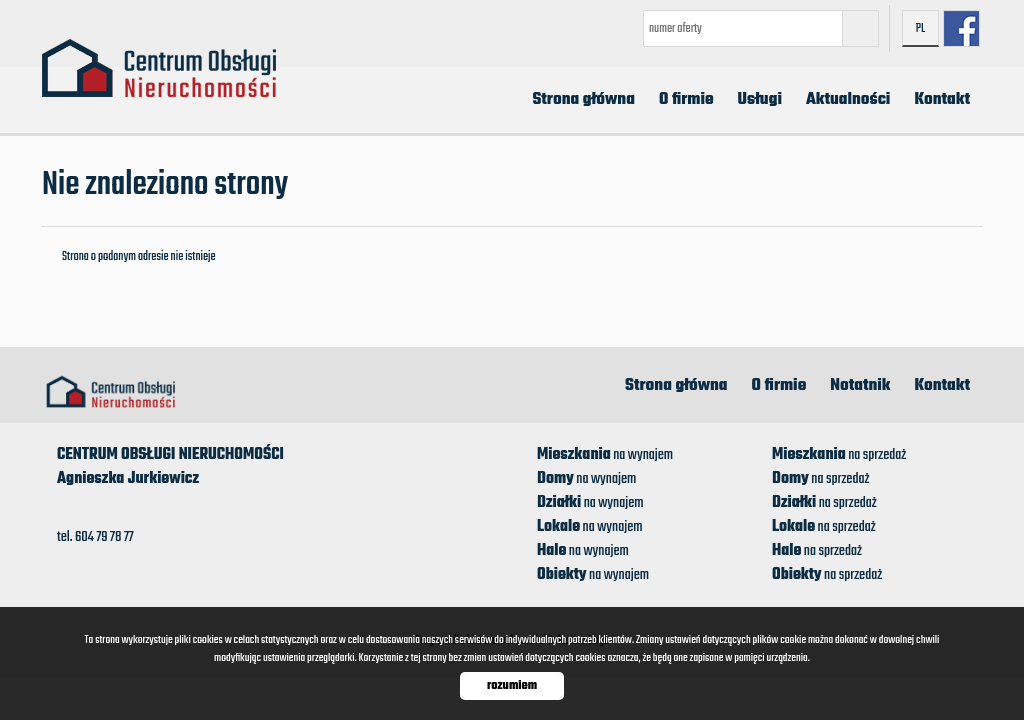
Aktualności (848, 100)
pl (921, 29)
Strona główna (583, 100)
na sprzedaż (839, 455)
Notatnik (860, 386)
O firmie (686, 100)
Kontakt (942, 100)
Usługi (760, 100)
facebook (961, 28)
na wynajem (605, 455)
